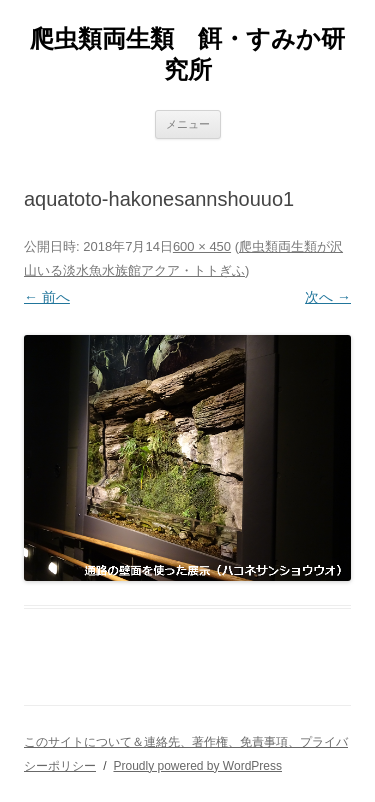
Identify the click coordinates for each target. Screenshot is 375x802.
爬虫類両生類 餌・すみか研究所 (187, 54)
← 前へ (47, 297)
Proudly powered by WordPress (197, 766)
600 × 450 (202, 246)
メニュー (188, 124)
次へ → (328, 297)
